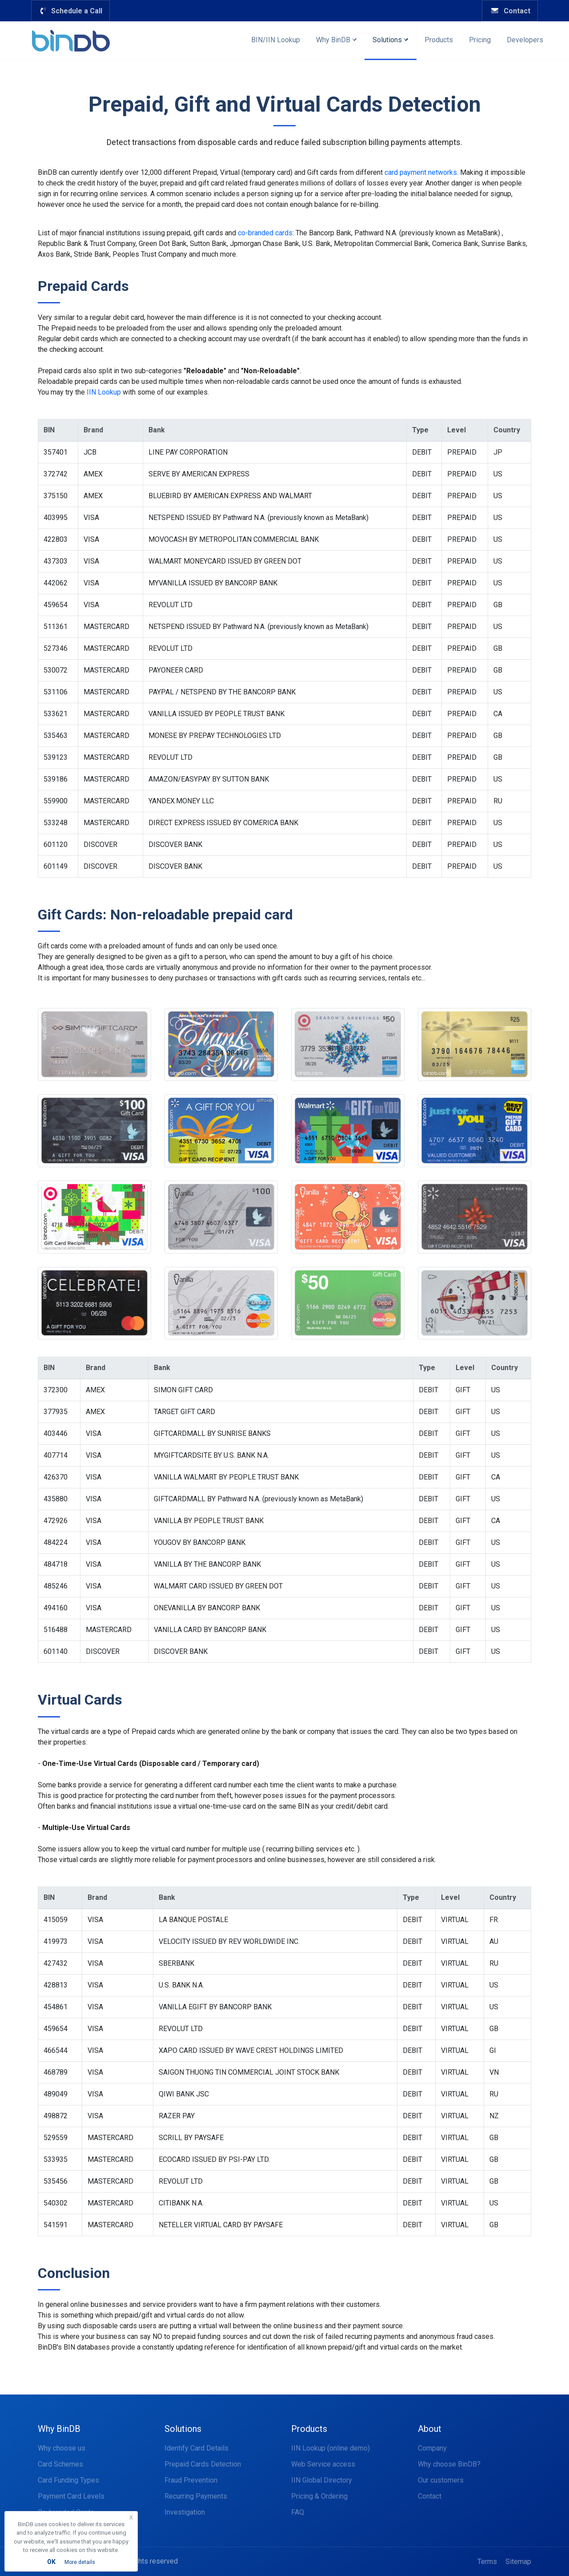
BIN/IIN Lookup (275, 40)
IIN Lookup (104, 392)
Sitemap (518, 2561)
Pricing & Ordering (319, 2496)
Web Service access (323, 2464)
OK (51, 2561)
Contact (509, 11)
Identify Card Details (196, 2448)
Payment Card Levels (71, 2496)
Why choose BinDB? (449, 2464)
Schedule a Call (70, 11)
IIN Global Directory (321, 2480)
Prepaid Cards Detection (202, 2464)
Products (439, 40)
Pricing (480, 40)
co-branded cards (265, 233)
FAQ (297, 2512)
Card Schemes (60, 2464)
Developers (525, 40)
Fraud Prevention (190, 2480)
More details (79, 2562)
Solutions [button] (390, 40)
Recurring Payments (195, 2496)
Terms (487, 2561)
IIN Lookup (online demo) (330, 2448)
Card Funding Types (68, 2480)
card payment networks (421, 172)
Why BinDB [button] (336, 40)
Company (432, 2448)
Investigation (184, 2512)
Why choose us (61, 2448)
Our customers (441, 2480)
